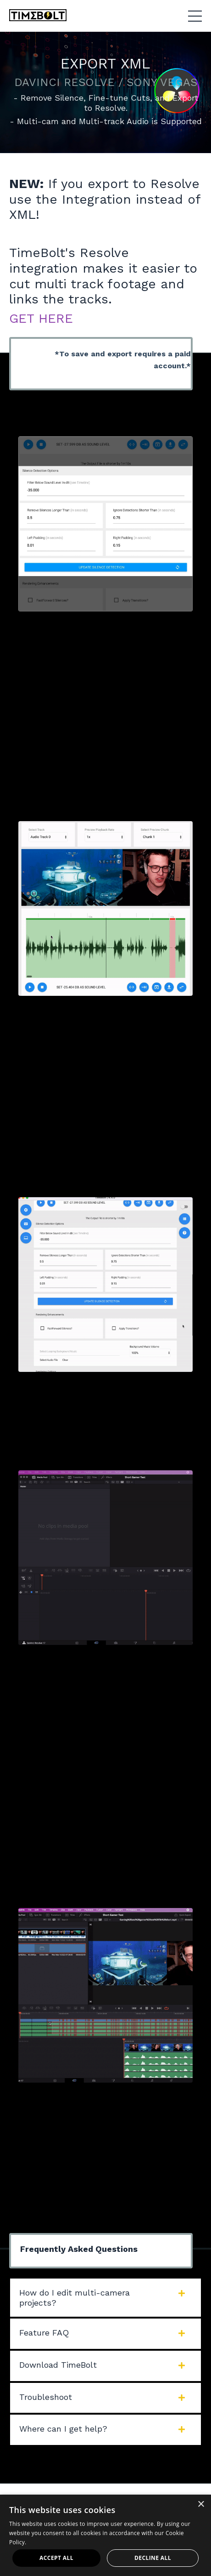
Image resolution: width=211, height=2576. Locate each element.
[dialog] (105, 2535)
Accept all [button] (56, 2558)
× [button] (200, 2504)
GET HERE (41, 318)
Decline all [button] (152, 2558)
